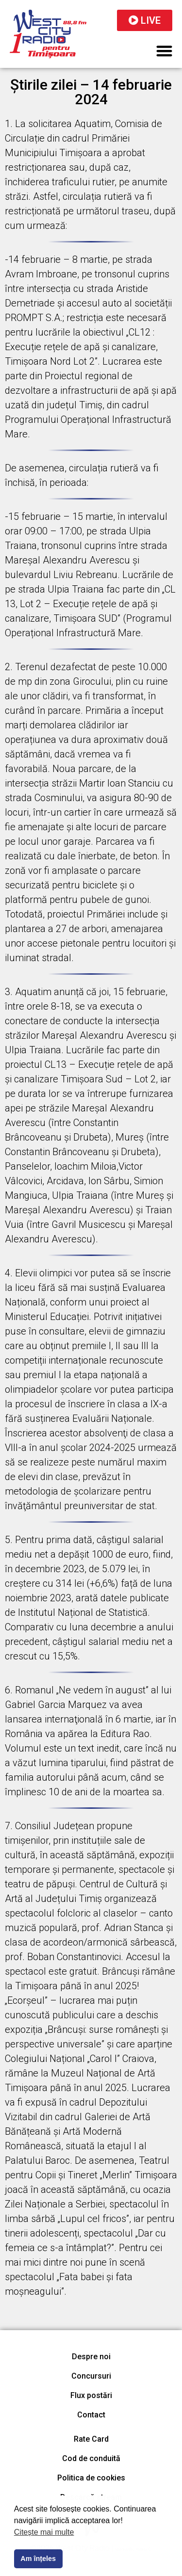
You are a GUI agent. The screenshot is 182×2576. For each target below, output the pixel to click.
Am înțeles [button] (38, 2558)
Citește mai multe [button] (44, 2532)
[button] (165, 51)
